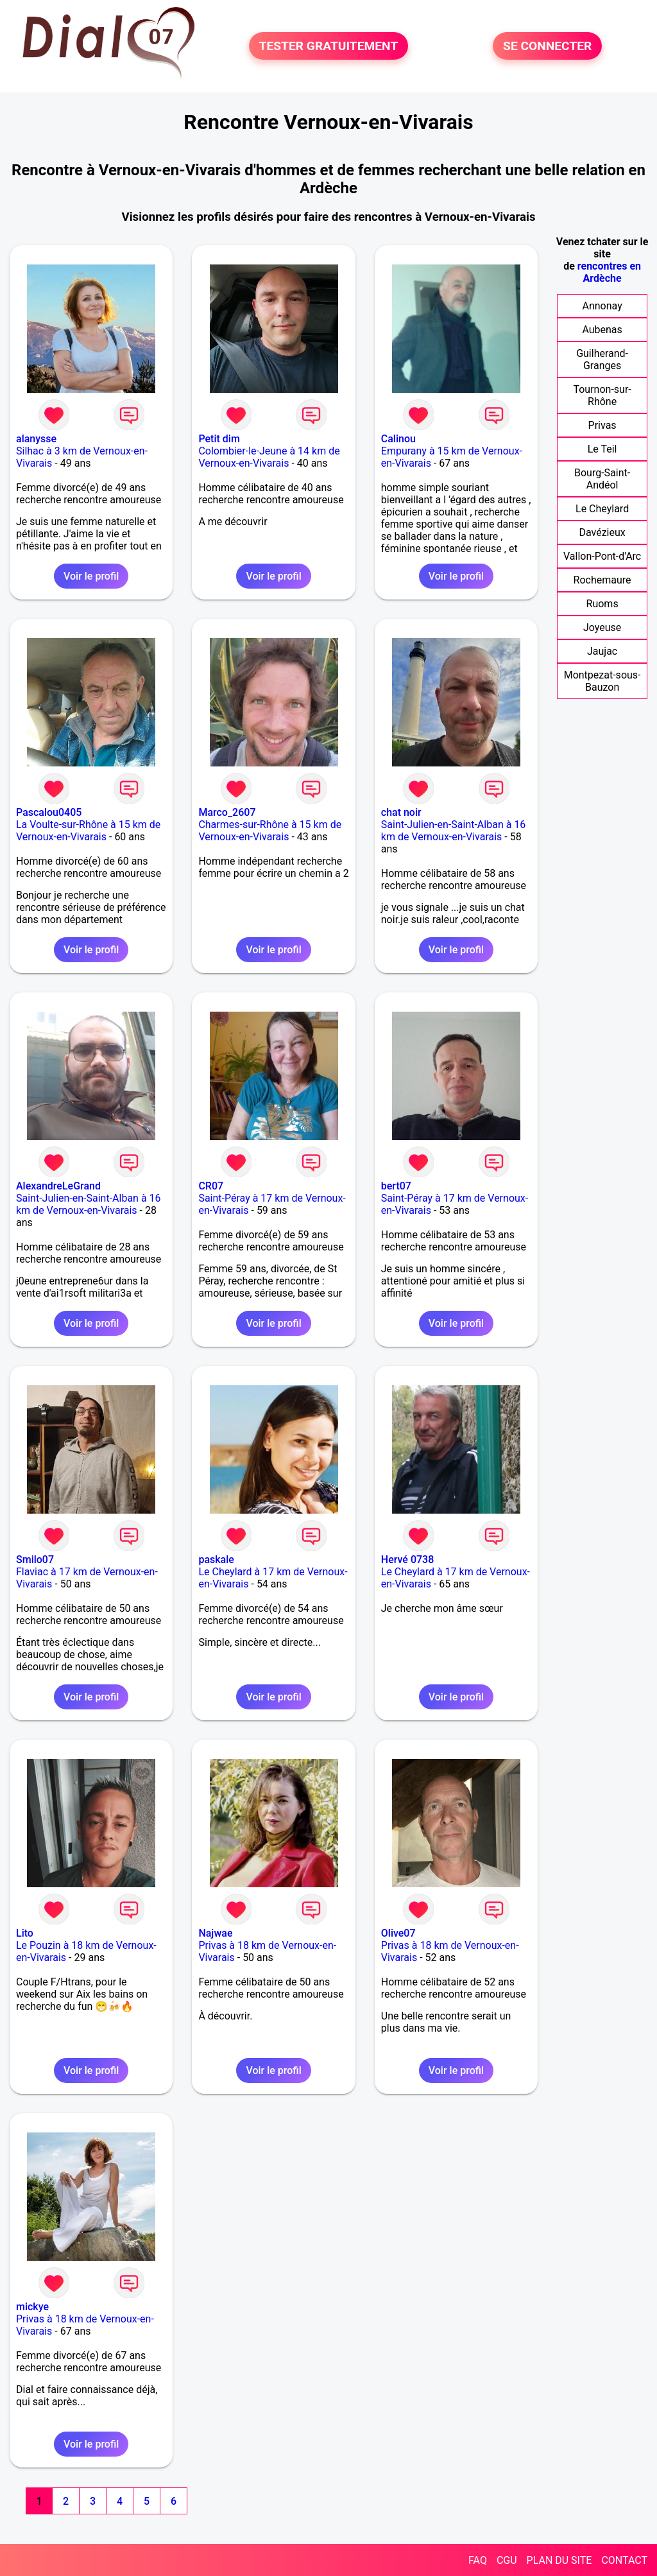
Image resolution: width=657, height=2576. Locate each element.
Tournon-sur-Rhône (602, 395)
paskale (216, 1559)
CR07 (210, 1186)
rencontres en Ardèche (609, 272)
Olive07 (398, 1933)
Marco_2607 (226, 812)
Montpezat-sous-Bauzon (602, 681)
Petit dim (218, 439)
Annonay (602, 306)
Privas (602, 425)
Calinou (398, 439)
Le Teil (602, 449)
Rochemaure (602, 580)
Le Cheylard (602, 509)
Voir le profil (91, 576)
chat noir (401, 812)
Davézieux (602, 532)
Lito (24, 1933)
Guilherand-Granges (602, 359)
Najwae (215, 1933)
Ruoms (602, 604)
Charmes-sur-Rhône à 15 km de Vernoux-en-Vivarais (269, 830)
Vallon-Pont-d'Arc (602, 556)
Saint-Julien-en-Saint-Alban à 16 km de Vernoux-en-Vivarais (453, 830)
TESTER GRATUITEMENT (328, 46)
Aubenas (602, 330)
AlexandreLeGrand (58, 1186)
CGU (507, 2560)
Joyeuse (602, 627)
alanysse (36, 439)
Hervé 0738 (407, 1559)
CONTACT (624, 2560)
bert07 (396, 1186)
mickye (32, 2307)
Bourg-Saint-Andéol (602, 479)
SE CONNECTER (547, 46)
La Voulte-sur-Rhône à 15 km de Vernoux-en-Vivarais (88, 830)
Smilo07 (35, 1559)
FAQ (477, 2560)
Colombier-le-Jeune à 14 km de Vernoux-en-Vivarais (268, 457)
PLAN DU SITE (559, 2560)
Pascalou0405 (48, 812)
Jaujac (602, 651)
